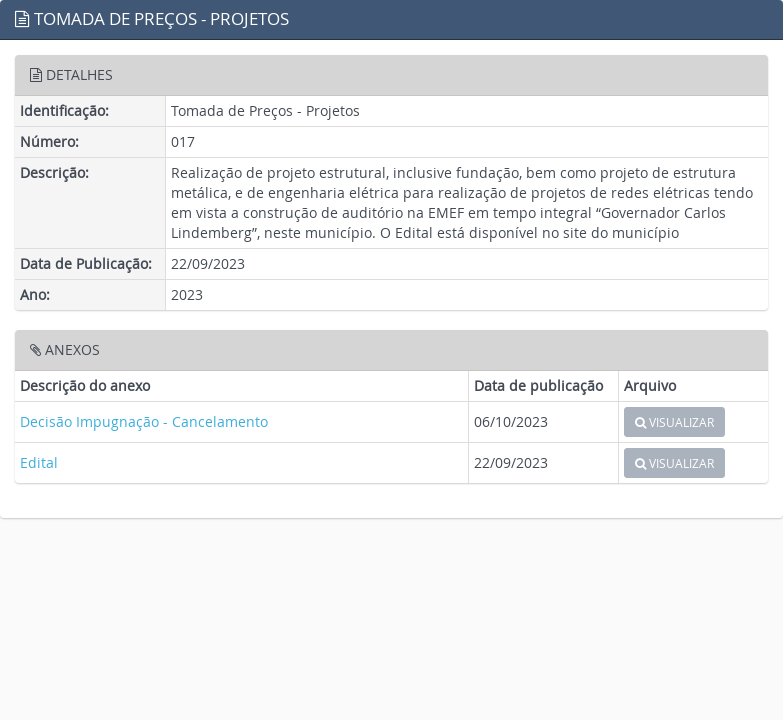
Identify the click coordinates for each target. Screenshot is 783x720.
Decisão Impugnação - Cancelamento (144, 421)
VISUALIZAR (674, 422)
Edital (39, 462)
